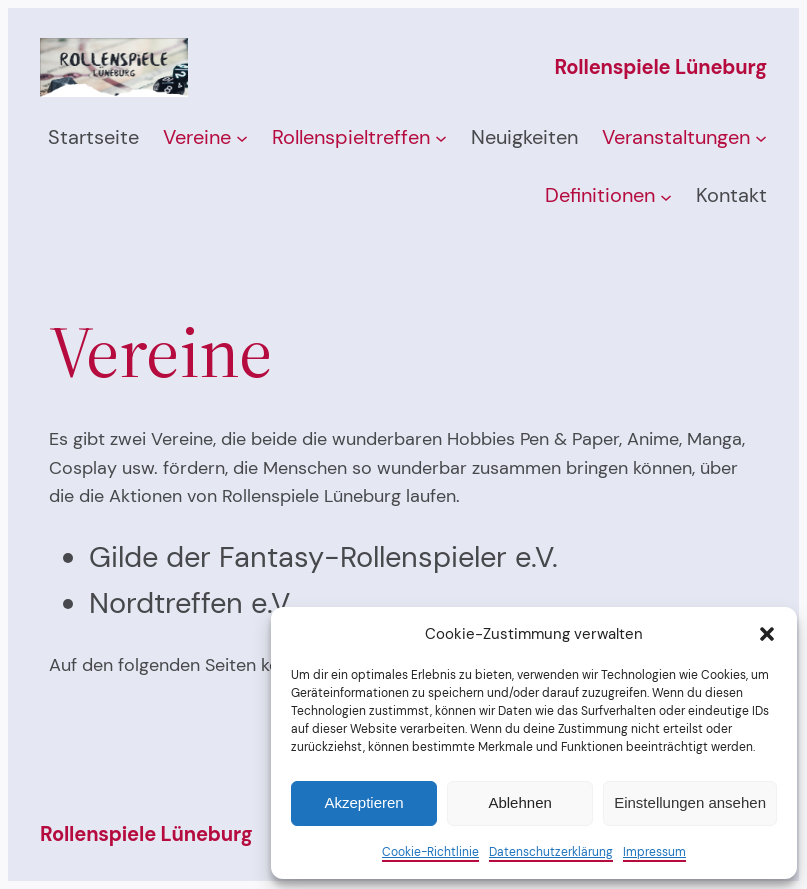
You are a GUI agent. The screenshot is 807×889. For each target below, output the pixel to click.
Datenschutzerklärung (551, 852)
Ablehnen (519, 802)
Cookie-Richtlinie (430, 852)
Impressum (654, 852)
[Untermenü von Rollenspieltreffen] (441, 138)
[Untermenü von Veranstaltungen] (761, 138)
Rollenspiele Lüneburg (660, 67)
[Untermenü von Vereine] (242, 138)
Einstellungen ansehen (690, 802)
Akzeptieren (363, 802)
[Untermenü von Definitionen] (666, 196)
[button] (767, 634)
